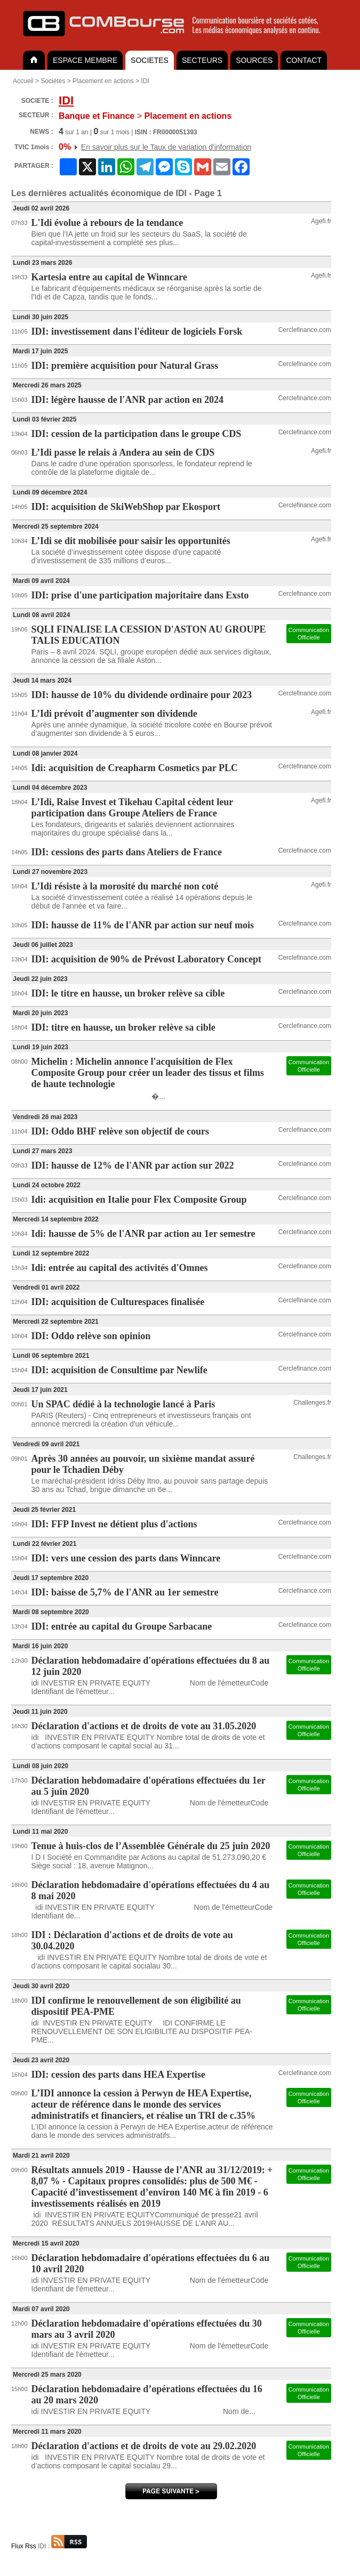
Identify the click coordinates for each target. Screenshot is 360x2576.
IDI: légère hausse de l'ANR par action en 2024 (127, 399)
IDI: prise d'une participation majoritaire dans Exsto (140, 595)
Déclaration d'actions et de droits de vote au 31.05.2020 (144, 1726)
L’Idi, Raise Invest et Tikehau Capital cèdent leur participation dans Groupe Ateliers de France (132, 808)
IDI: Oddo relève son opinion (91, 1336)
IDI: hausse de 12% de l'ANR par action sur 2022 (132, 1165)
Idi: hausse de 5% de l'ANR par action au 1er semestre (143, 1233)
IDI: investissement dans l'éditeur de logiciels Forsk (137, 331)
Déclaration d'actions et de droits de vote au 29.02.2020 (144, 2446)
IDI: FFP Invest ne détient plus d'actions (114, 1524)
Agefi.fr (321, 221)
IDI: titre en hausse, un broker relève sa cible (123, 1027)
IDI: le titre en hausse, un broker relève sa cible (128, 993)
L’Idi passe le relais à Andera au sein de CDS (123, 452)
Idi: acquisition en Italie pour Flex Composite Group (139, 1199)
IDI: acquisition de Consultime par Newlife (119, 1370)
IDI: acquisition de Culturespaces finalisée (118, 1302)
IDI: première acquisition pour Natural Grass (125, 365)
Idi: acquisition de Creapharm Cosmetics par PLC (134, 768)
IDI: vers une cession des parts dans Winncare (126, 1558)
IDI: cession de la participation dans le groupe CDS (136, 433)
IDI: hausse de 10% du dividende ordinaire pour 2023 (141, 695)
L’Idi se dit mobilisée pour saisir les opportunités (130, 541)
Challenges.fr (312, 1402)
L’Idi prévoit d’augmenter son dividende (114, 713)
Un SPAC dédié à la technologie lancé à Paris (123, 1404)
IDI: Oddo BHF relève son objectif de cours (120, 1131)
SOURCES (254, 60)
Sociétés (53, 81)
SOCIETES (150, 60)
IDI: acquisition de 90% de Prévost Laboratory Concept (146, 959)
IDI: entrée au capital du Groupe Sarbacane (121, 1626)
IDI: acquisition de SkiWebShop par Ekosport (125, 506)
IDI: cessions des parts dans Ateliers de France (126, 852)
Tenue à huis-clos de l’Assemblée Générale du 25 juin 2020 (150, 1846)
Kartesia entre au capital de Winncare (109, 277)
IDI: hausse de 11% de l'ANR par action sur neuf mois (142, 925)
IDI (145, 81)
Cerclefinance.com (304, 330)
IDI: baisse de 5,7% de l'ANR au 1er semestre (125, 1592)
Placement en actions (103, 81)
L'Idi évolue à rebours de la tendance (107, 222)
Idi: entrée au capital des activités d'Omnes (119, 1267)
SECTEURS (202, 60)
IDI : (62, 2546)
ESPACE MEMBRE (85, 60)
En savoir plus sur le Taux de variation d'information (166, 147)
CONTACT (304, 60)
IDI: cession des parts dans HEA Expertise (118, 2074)
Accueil (23, 81)
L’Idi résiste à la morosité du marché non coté (125, 886)
